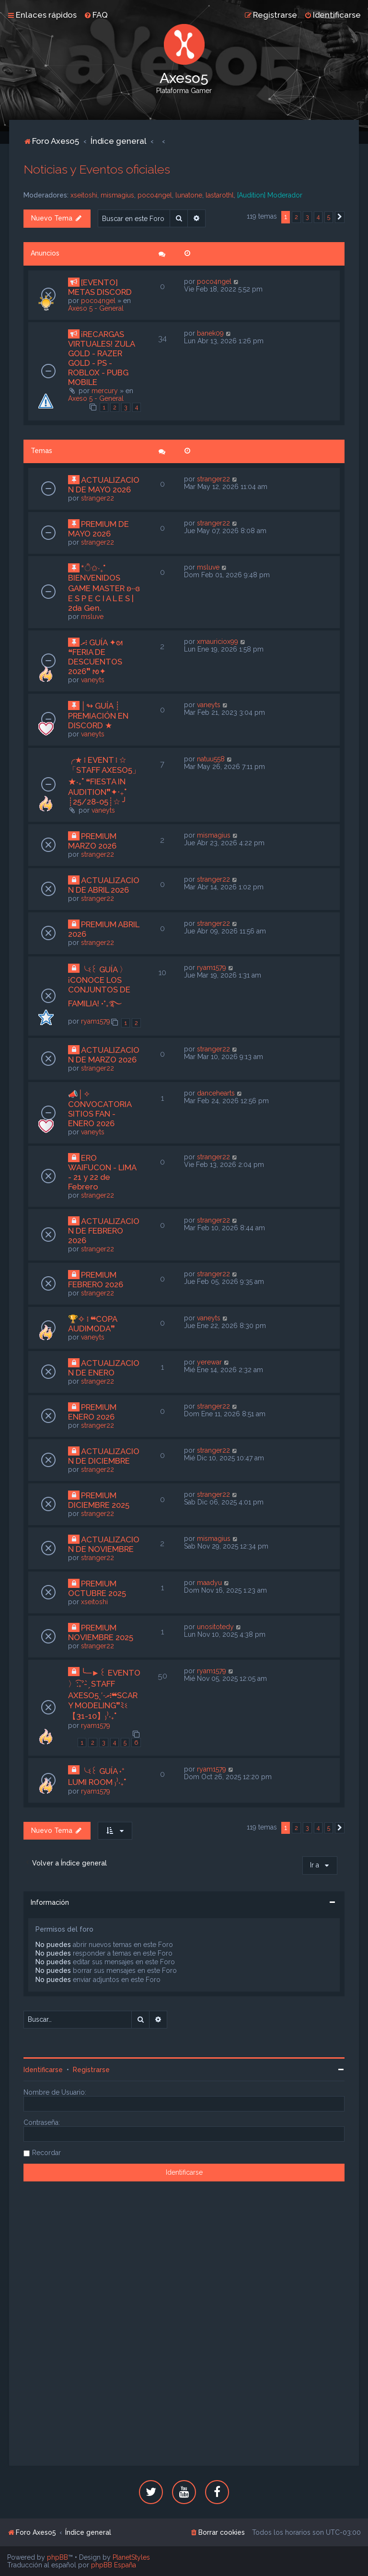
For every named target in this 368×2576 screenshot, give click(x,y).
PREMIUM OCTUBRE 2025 (97, 1588)
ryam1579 (95, 1021)
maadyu (209, 1582)
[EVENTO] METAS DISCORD (100, 287)
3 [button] (307, 217)
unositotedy (215, 1627)
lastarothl (220, 195)
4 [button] (318, 217)
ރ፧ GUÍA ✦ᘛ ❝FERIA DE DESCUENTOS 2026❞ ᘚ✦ (95, 657)
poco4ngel (155, 195)
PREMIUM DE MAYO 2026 (98, 528)
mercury (105, 391)
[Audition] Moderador (269, 195)
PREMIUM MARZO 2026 (92, 841)
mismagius (117, 195)
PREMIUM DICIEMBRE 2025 (98, 1500)
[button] (340, 217)
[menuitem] (96, 15)
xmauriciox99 (217, 641)
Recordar (46, 2152)
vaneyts (92, 680)
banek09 (210, 333)
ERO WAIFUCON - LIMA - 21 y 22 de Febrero (102, 1172)
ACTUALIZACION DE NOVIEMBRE (103, 1544)
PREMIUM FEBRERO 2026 (95, 1279)
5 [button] (328, 217)
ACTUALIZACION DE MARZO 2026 (103, 1054)
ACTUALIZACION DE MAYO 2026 (103, 484)
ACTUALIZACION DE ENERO (103, 1367)
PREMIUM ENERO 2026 (92, 1412)
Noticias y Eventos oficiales (96, 169)
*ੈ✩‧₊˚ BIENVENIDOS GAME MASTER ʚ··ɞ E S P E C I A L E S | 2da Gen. (104, 588)
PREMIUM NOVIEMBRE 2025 (100, 1632)
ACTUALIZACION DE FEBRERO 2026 (103, 1230)
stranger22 (97, 498)
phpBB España (113, 2565)
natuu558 (211, 759)
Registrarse (91, 2070)
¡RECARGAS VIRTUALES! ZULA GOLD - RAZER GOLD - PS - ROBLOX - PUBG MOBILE (101, 358)
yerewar (209, 1362)
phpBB (57, 2557)
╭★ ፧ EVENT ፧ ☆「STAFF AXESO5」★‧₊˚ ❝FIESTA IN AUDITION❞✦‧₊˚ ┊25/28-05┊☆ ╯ (104, 780)
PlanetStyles (131, 2557)
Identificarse (43, 2070)
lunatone (188, 195)
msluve (92, 616)
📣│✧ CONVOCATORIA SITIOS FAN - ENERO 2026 (99, 1108)
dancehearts (216, 1093)
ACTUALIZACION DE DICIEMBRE (103, 1456)
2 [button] (296, 217)
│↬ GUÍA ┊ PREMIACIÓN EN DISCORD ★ (98, 715)
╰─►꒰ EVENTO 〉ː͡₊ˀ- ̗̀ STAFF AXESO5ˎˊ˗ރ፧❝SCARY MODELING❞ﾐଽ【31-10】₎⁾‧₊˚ (104, 1694)
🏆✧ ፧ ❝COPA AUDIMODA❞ (92, 1323)
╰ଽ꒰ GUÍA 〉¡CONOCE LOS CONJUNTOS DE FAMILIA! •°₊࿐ (99, 986)
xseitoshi (83, 195)
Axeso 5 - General (96, 308)
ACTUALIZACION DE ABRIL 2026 (103, 885)
